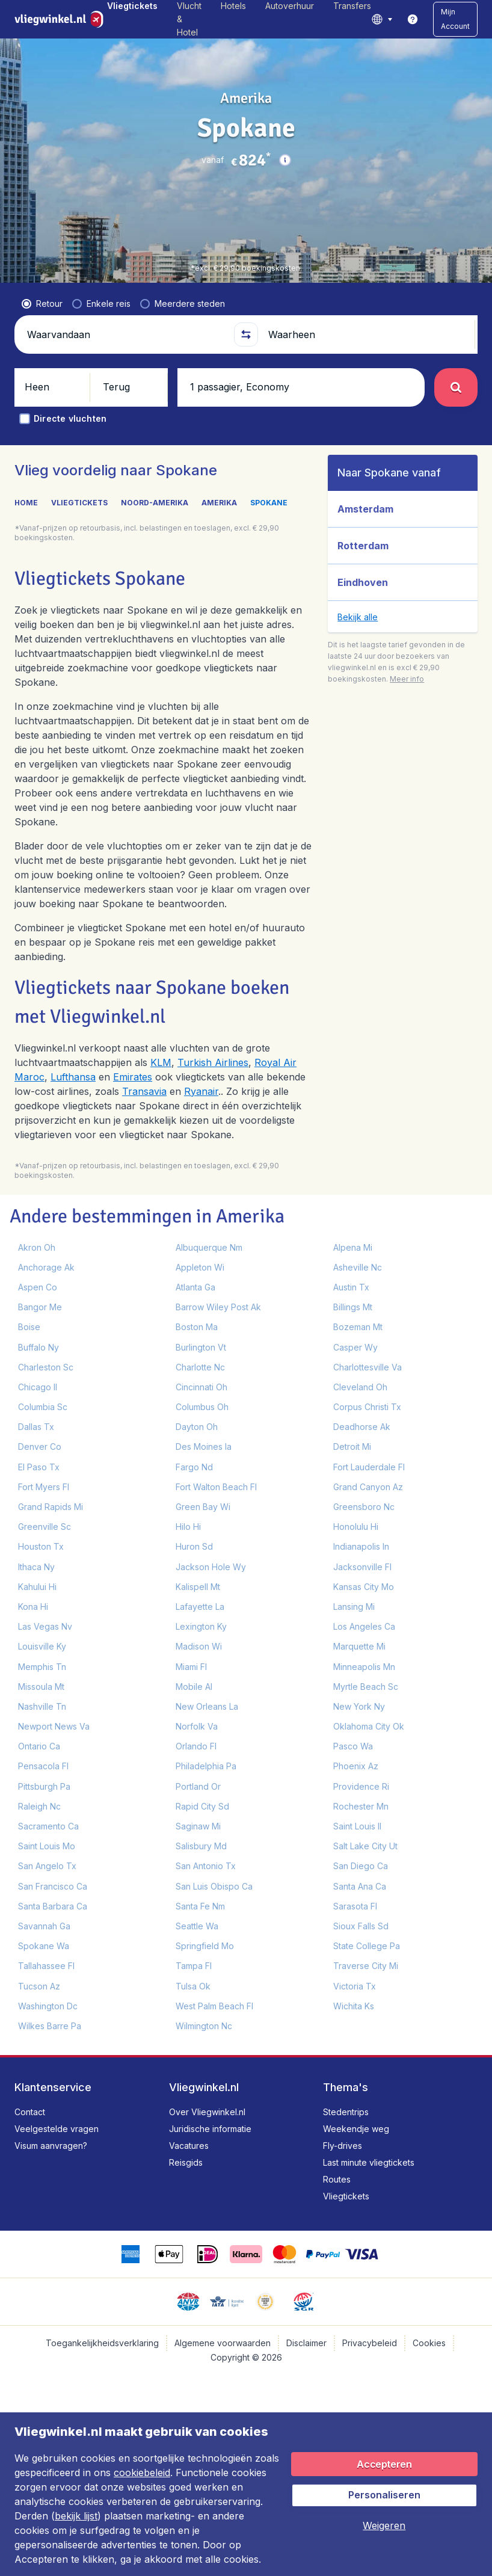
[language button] (381, 19)
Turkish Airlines (212, 1062)
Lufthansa (73, 1077)
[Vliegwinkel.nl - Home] (60, 19)
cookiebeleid (142, 2473)
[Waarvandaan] (125, 334)
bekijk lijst (76, 2516)
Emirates (132, 1077)
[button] (455, 19)
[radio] (42, 303)
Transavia (144, 1091)
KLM (160, 1062)
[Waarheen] (366, 334)
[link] (413, 19)
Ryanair (201, 1091)
